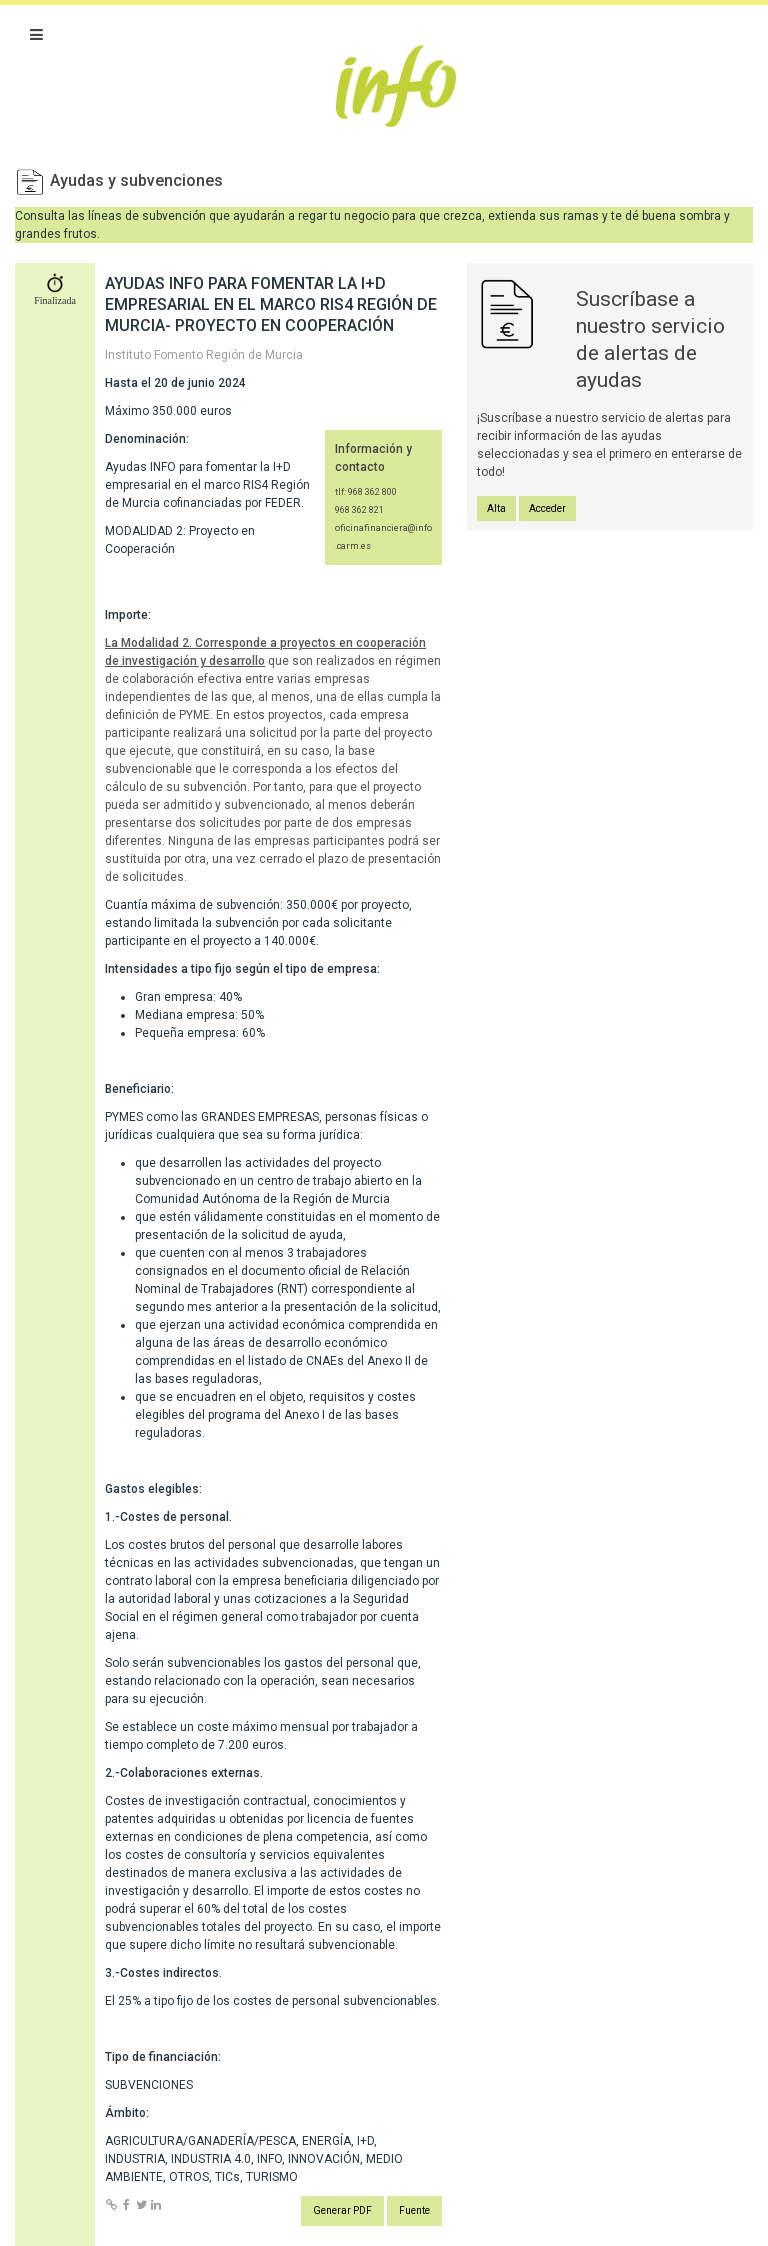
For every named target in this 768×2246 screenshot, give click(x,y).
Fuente (414, 2210)
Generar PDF (342, 2210)
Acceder (547, 508)
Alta (496, 508)
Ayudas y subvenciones (136, 180)
